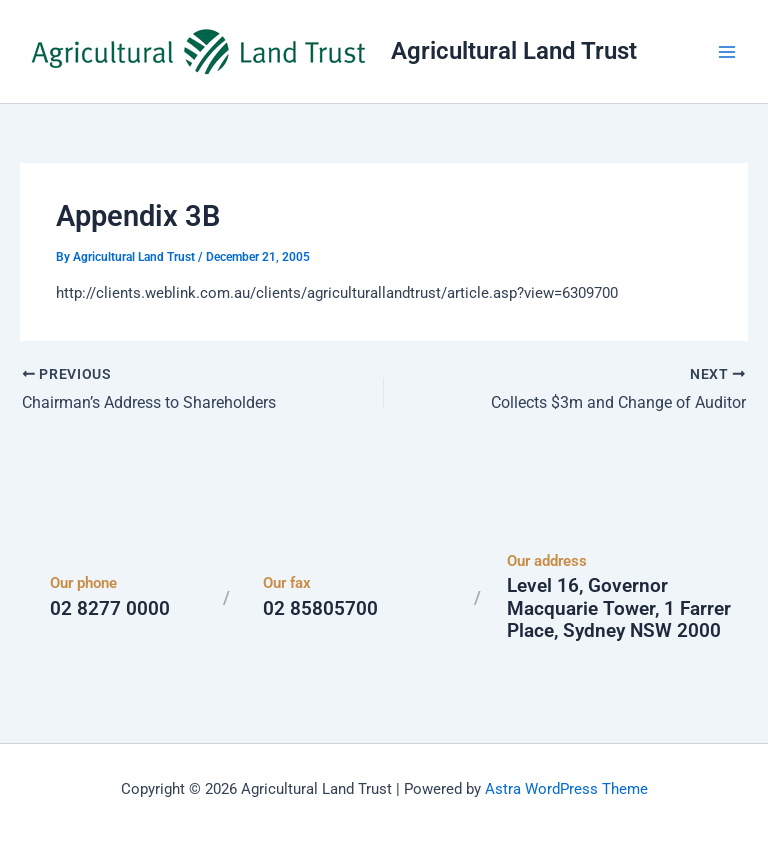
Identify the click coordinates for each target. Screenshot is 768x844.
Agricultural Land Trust (514, 51)
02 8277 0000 (110, 608)
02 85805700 (320, 608)
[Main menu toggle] (727, 52)
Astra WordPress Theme (566, 789)
